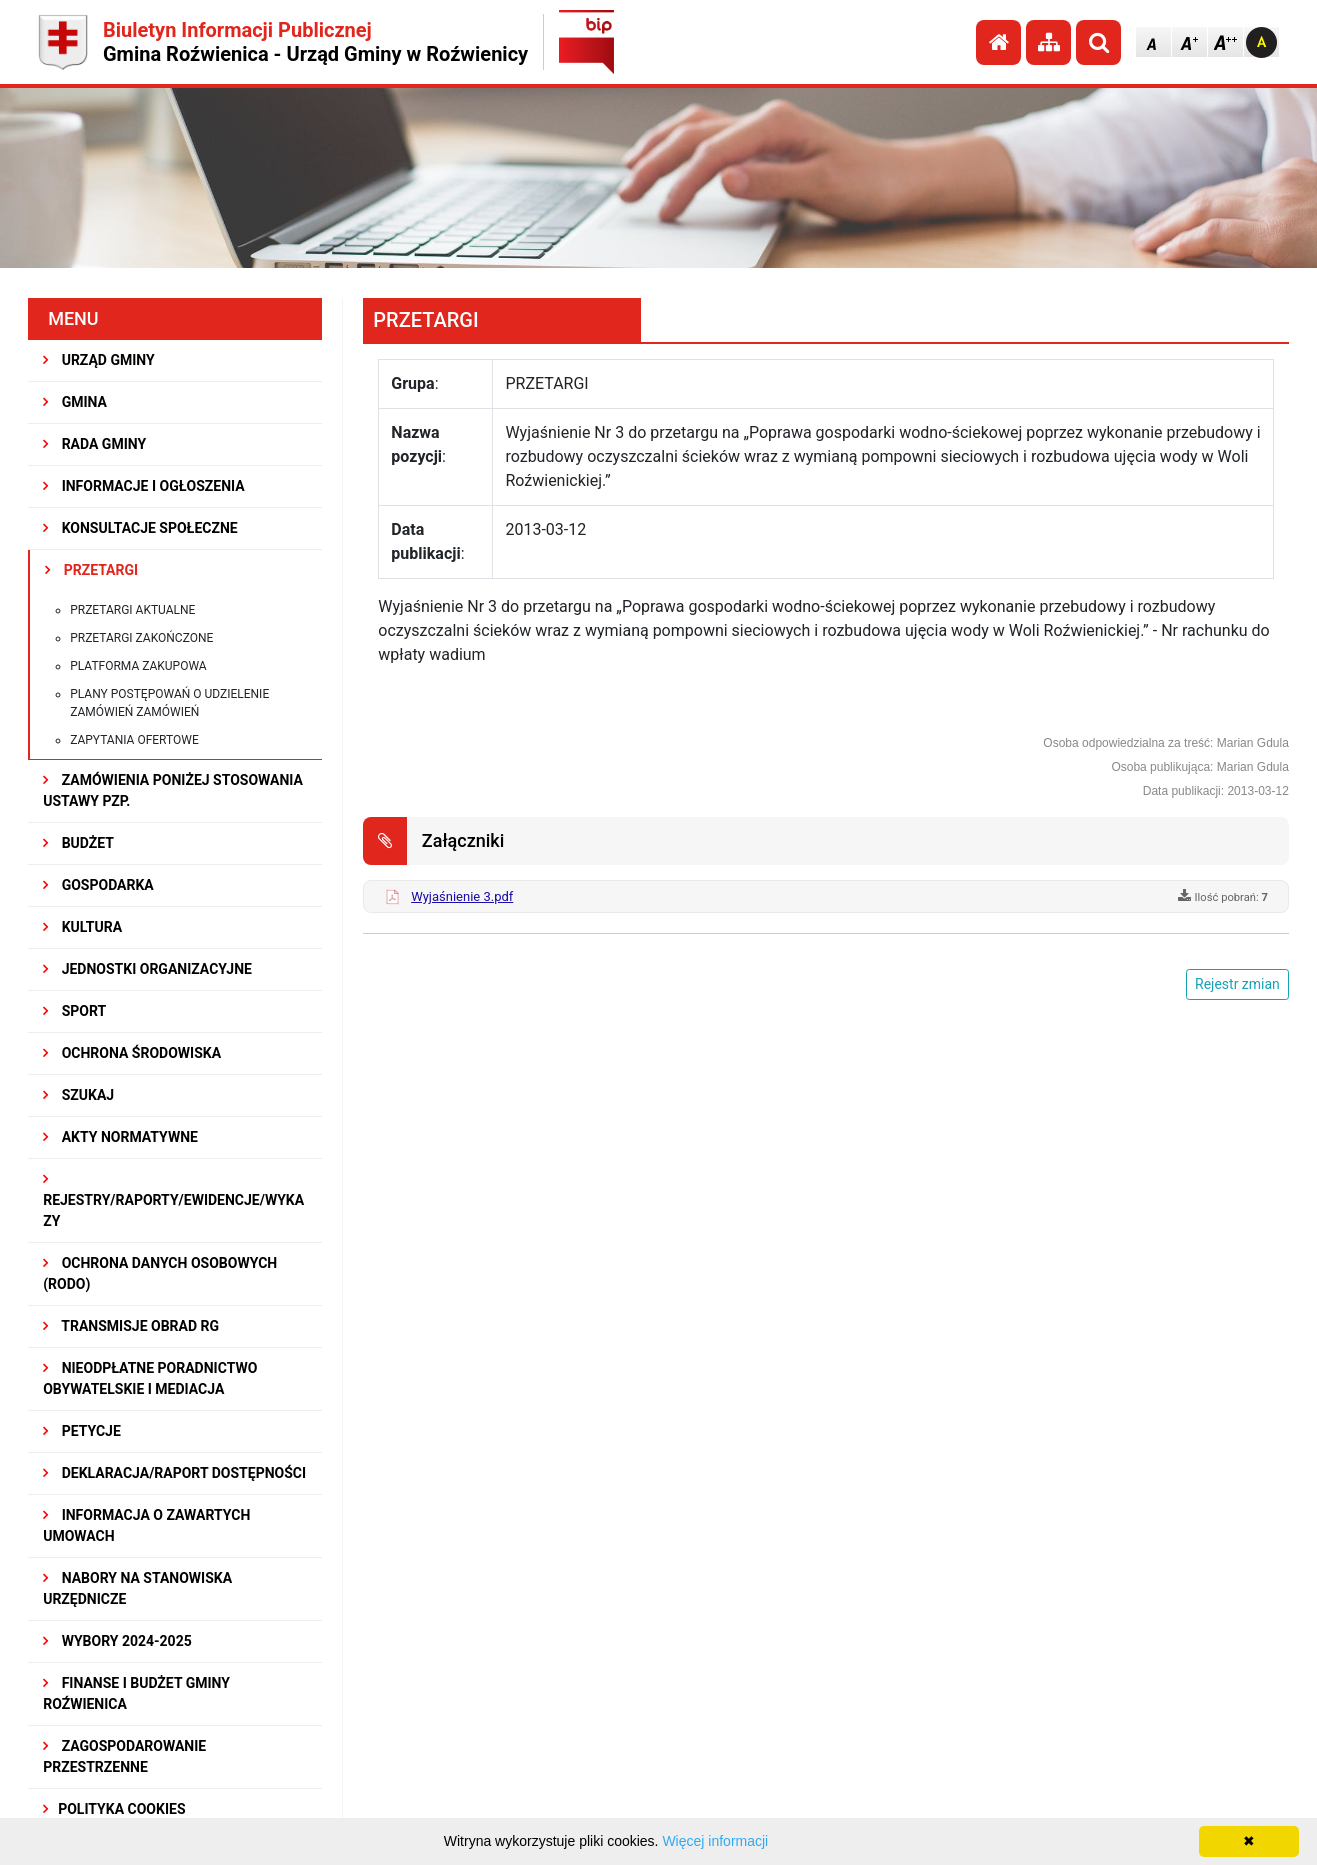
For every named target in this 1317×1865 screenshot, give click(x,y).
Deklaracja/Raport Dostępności (174, 1473)
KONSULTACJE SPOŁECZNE (140, 528)
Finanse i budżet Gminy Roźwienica (136, 1693)
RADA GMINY (94, 444)
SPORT (74, 1011)
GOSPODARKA (98, 885)
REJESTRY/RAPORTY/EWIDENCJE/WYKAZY (173, 1200)
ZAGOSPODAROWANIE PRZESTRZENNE (124, 1756)
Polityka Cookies (114, 1809)
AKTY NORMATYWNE (120, 1137)
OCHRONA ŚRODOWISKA (132, 1053)
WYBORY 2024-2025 (117, 1641)
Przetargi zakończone (141, 638)
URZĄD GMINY (99, 360)
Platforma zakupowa (138, 666)
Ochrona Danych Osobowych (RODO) (160, 1273)
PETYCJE (82, 1431)
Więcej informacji (715, 1841)
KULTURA (82, 927)
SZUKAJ (78, 1095)
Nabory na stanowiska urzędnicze (137, 1588)
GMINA (75, 402)
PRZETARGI (91, 570)
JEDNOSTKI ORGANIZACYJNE (147, 969)
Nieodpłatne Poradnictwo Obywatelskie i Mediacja (150, 1378)
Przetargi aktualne (132, 610)
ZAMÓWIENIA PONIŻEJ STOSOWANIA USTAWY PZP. (173, 790)
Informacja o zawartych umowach (146, 1525)
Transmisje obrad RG (131, 1326)
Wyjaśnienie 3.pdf (462, 896)
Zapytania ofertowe (134, 740)
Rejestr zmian (1237, 984)
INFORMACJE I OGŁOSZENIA (143, 486)
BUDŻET (78, 843)
